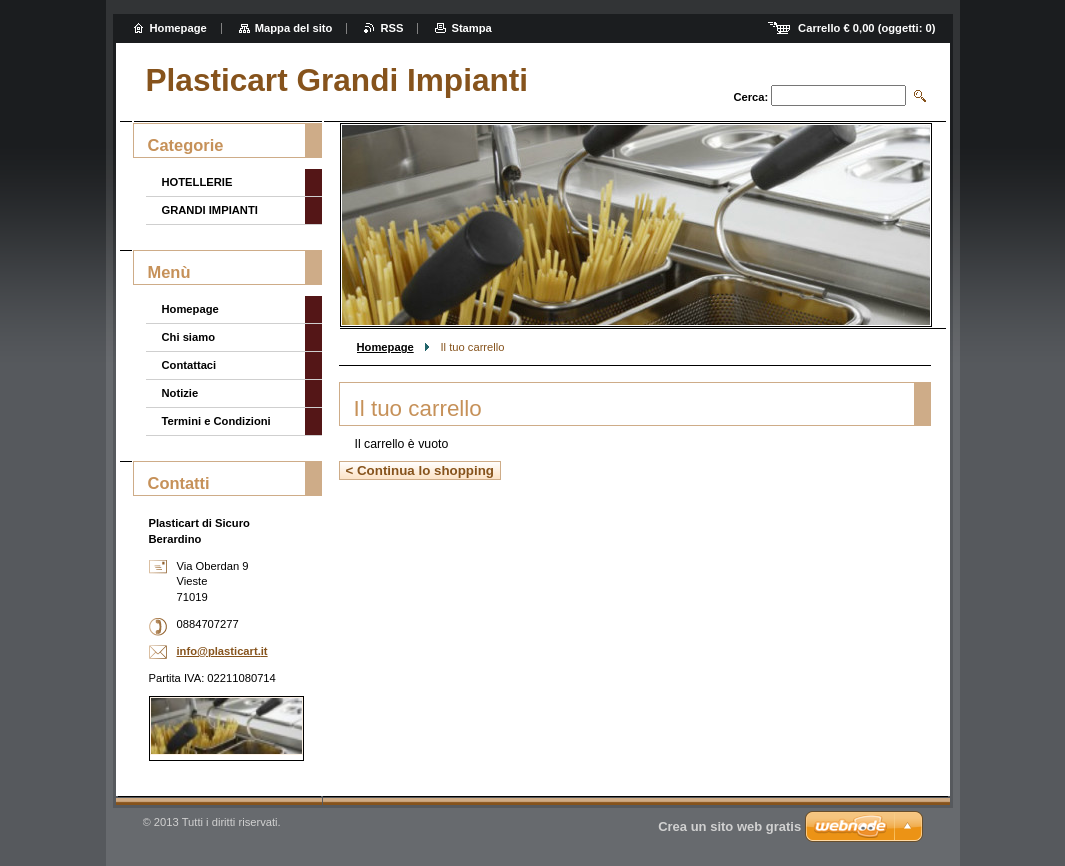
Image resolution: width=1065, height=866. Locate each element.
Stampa (471, 28)
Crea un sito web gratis (729, 826)
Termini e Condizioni (216, 421)
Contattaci (189, 365)
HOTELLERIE (197, 182)
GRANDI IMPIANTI (210, 210)
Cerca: (750, 97)
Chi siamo (188, 337)
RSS (391, 28)
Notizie (180, 393)
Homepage (385, 347)
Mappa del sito (294, 28)
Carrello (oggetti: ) (866, 28)
